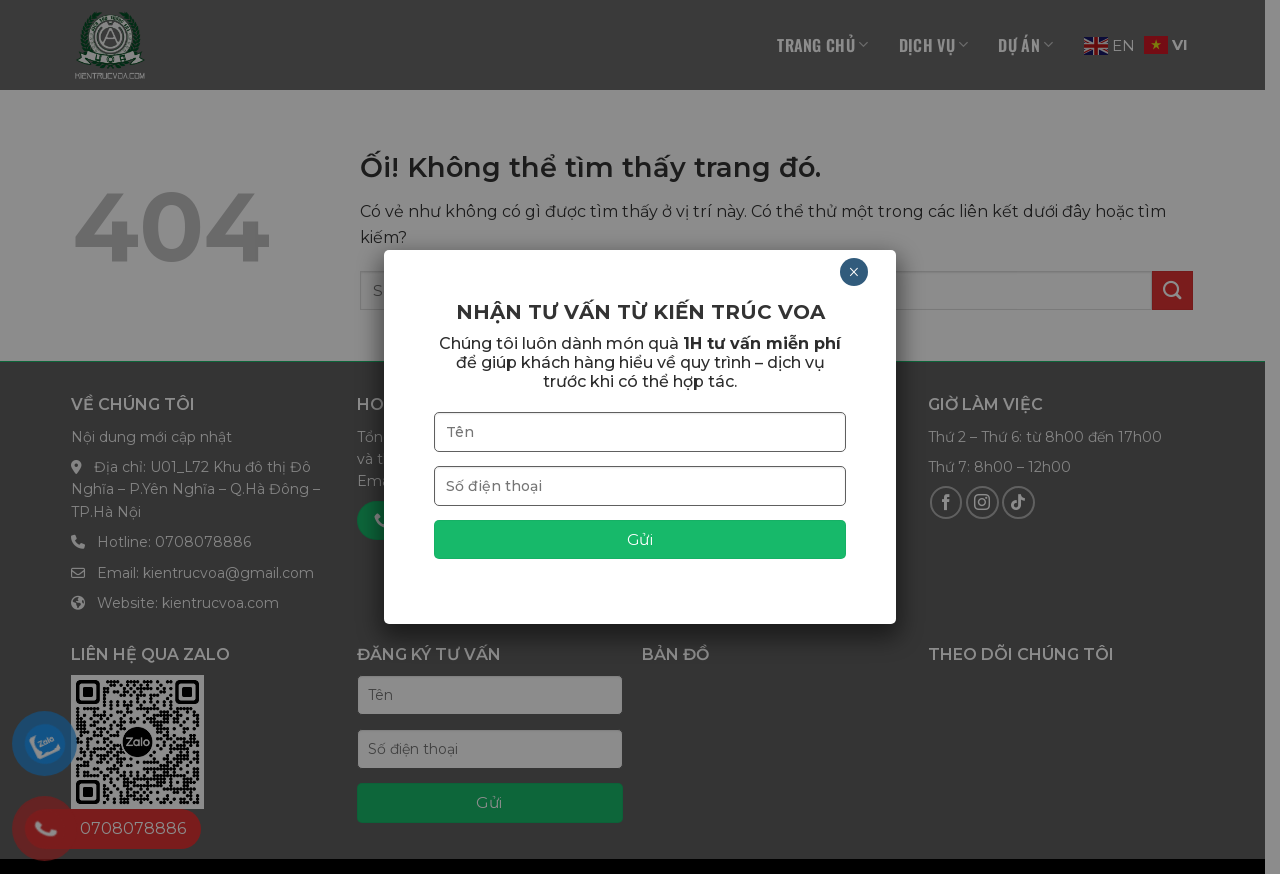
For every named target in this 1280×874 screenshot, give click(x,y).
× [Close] (853, 272)
